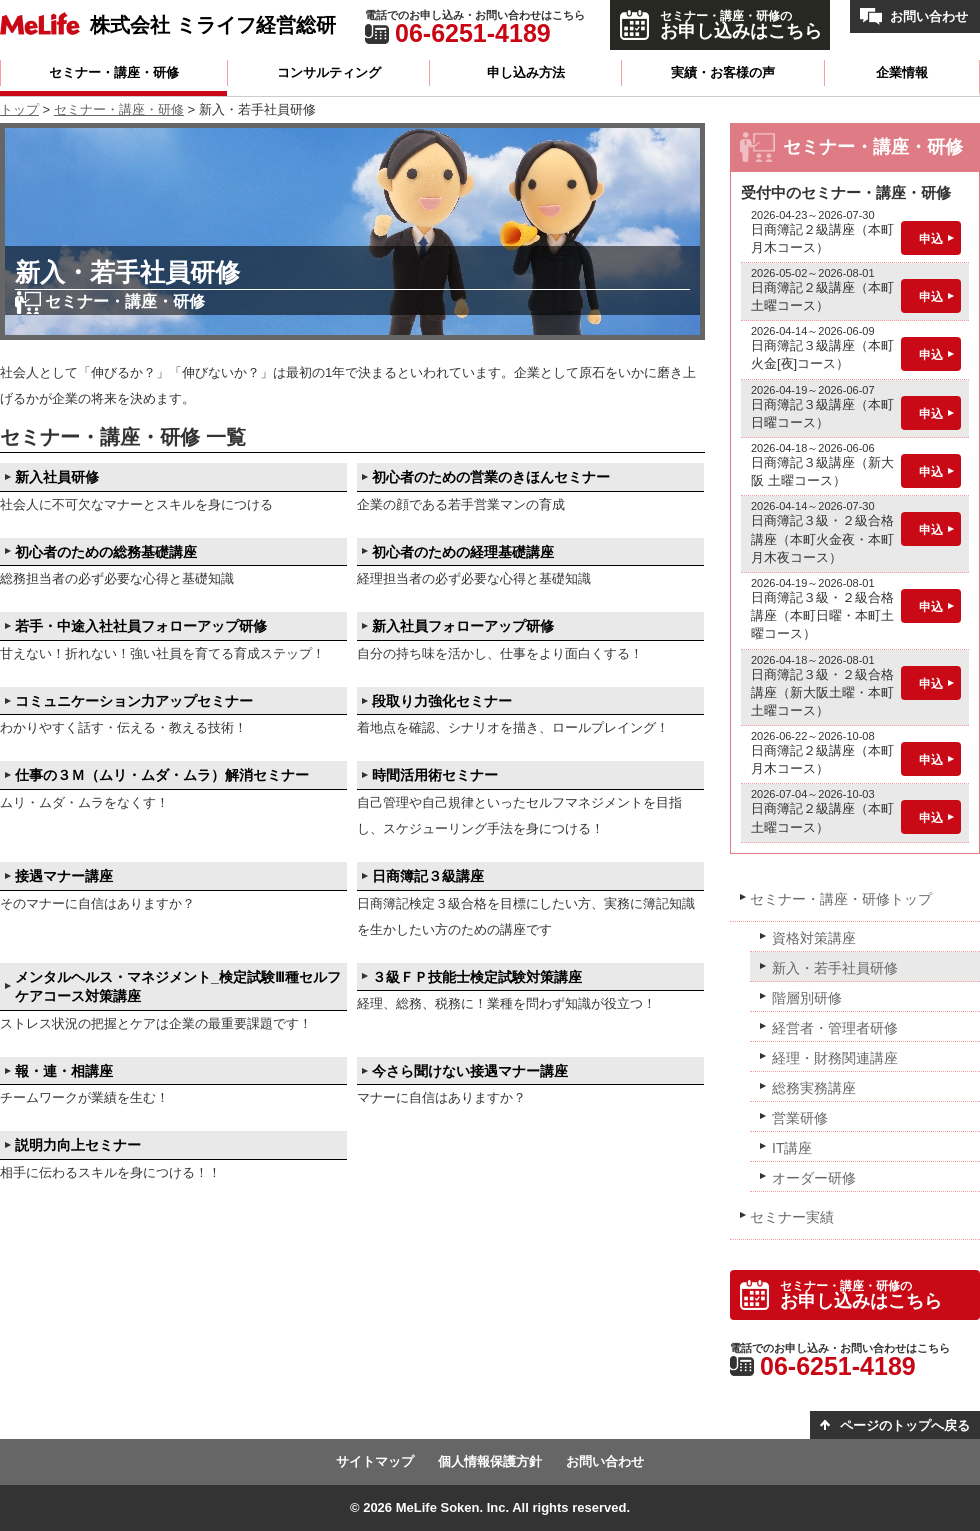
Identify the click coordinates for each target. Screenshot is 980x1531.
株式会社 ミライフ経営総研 (213, 24)
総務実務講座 (814, 1088)
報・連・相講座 (64, 1071)
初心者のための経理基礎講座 (463, 552)
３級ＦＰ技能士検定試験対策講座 (477, 977)
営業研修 (800, 1118)
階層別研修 (807, 998)
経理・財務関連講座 (835, 1058)
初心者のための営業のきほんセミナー (491, 477)
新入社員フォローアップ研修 (463, 626)
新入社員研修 (57, 477)
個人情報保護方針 (490, 1461)
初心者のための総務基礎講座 (106, 552)
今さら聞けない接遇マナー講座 (470, 1071)
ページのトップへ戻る (905, 1425)
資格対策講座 (814, 938)
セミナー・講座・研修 (114, 72)
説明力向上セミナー (78, 1145)
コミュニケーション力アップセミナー (134, 701)
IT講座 (792, 1148)
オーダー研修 (814, 1178)
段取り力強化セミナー (442, 701)
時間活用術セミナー (435, 775)
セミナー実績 (792, 1217)
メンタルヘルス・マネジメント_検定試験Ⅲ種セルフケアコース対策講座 (178, 987)
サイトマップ (375, 1461)
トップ (19, 109)
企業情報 (902, 72)
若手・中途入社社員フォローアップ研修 (141, 626)
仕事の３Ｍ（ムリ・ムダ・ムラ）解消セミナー (162, 775)
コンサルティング (329, 72)
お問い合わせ (929, 16)
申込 (931, 239)
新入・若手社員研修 (835, 968)
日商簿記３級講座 (428, 876)
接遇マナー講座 (64, 876)
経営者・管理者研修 (835, 1028)
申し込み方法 (526, 72)
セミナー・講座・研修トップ (841, 899)
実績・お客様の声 (723, 72)
